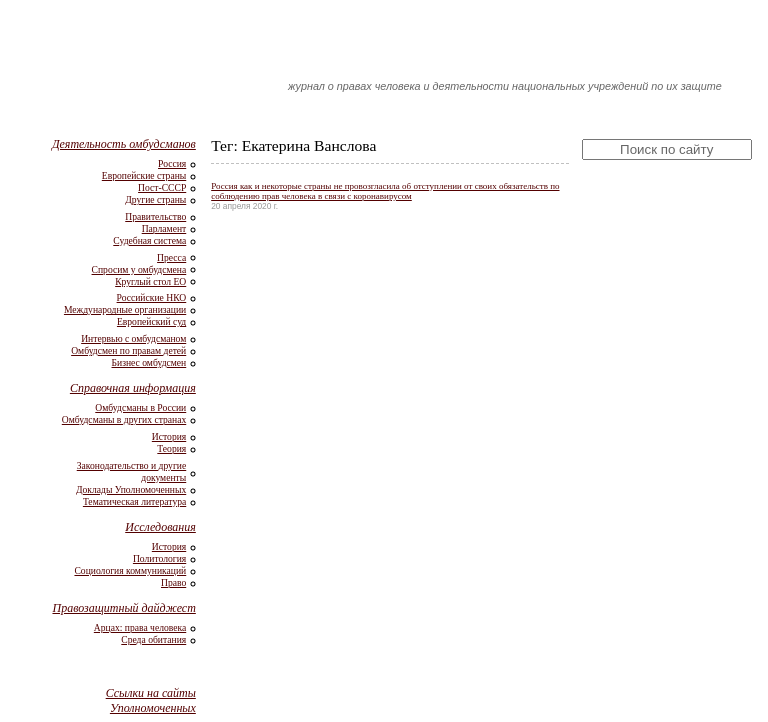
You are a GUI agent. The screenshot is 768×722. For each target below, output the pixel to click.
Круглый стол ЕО (150, 281)
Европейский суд (151, 321)
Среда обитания (153, 639)
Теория (171, 448)
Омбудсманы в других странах (124, 419)
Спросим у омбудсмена (139, 269)
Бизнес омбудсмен (149, 362)
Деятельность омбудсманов (124, 144)
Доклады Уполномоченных (131, 489)
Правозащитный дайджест (123, 608)
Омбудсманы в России (140, 407)
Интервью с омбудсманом (133, 338)
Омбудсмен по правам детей (128, 350)
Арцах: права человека (140, 627)
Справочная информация (133, 388)
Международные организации (125, 309)
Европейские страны (144, 175)
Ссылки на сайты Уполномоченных (151, 700)
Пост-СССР (162, 187)
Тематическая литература (134, 501)
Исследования (160, 527)
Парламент (164, 228)
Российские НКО (152, 297)
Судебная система (149, 240)
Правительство (155, 216)
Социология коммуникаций (130, 570)
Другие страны (155, 199)
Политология (159, 558)
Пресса (171, 257)
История (169, 436)
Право (173, 582)
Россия (172, 163)
